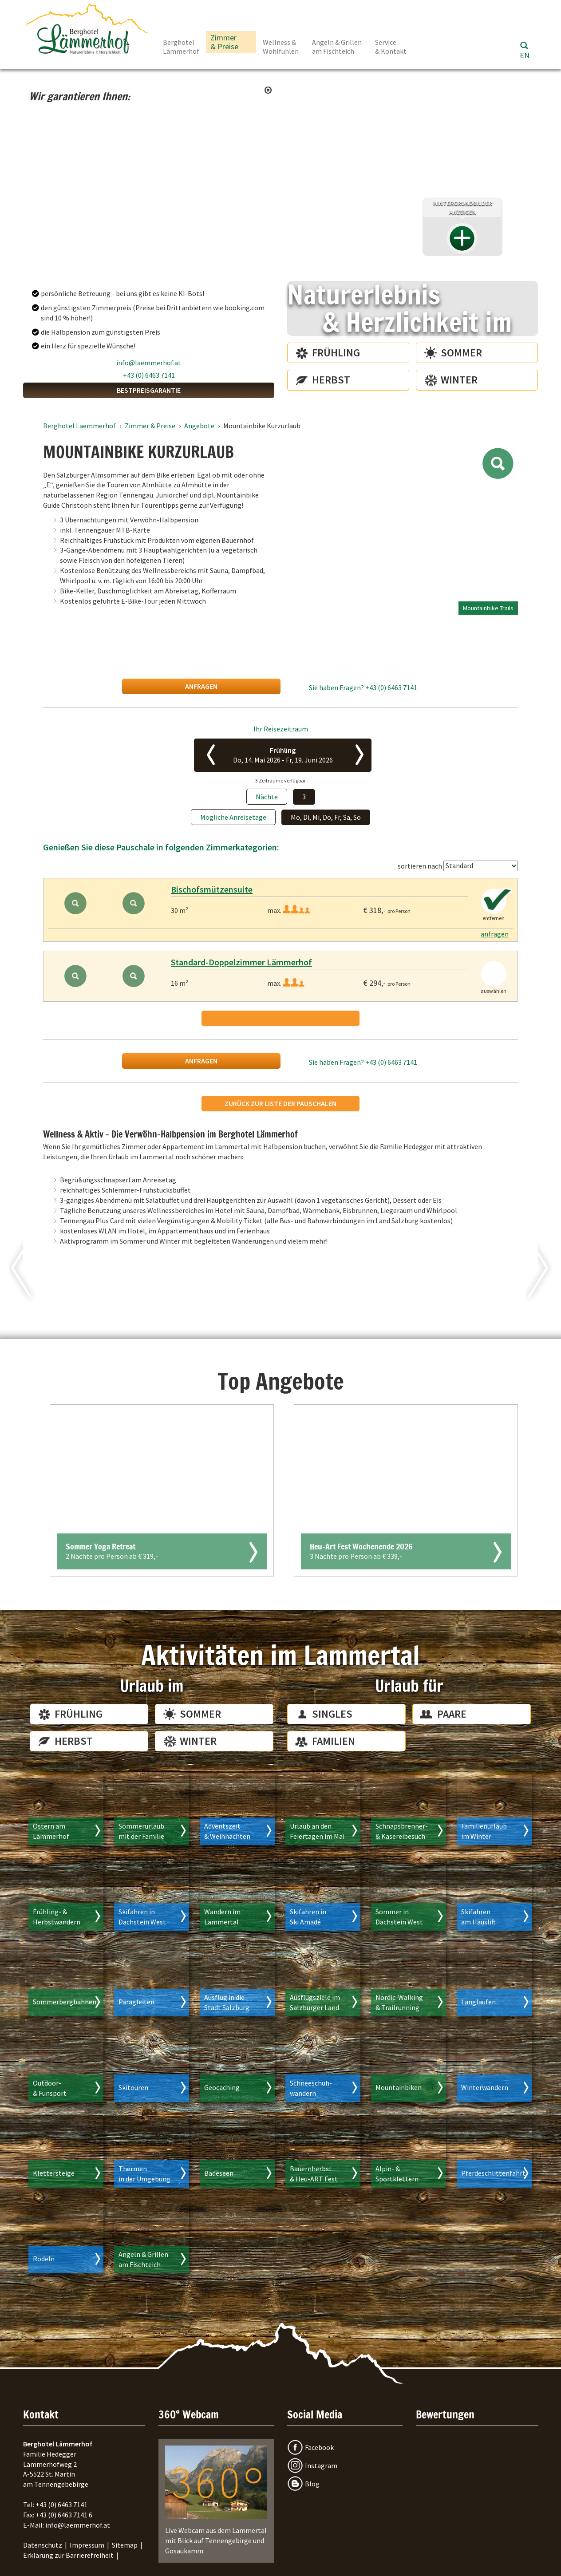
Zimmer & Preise (224, 41)
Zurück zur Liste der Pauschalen (280, 1103)
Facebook (319, 2447)
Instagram (321, 2465)
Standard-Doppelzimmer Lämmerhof (241, 962)
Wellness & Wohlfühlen (281, 46)
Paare (451, 1714)
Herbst (331, 380)
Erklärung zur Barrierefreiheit (68, 2555)
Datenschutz (42, 2544)
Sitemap (125, 2544)
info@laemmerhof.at (148, 362)
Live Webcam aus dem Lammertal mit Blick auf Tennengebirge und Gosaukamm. (216, 2500)
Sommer (461, 353)
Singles (332, 1714)
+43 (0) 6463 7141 (149, 375)
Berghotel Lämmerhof (181, 46)
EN (524, 55)
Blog (312, 2483)
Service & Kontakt (391, 46)
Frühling (336, 353)
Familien (333, 1741)
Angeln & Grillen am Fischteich (337, 46)
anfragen (201, 686)
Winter (459, 380)
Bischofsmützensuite (212, 889)
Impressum (87, 2544)
